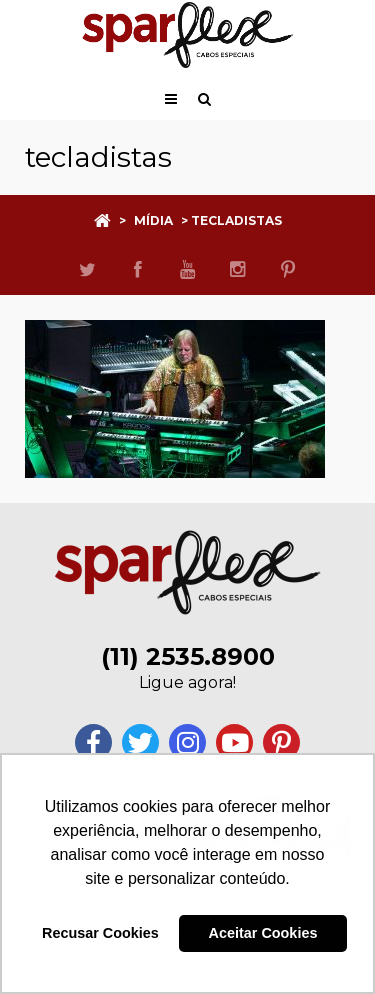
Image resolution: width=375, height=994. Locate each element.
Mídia (153, 220)
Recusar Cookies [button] (100, 933)
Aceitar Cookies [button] (263, 933)
